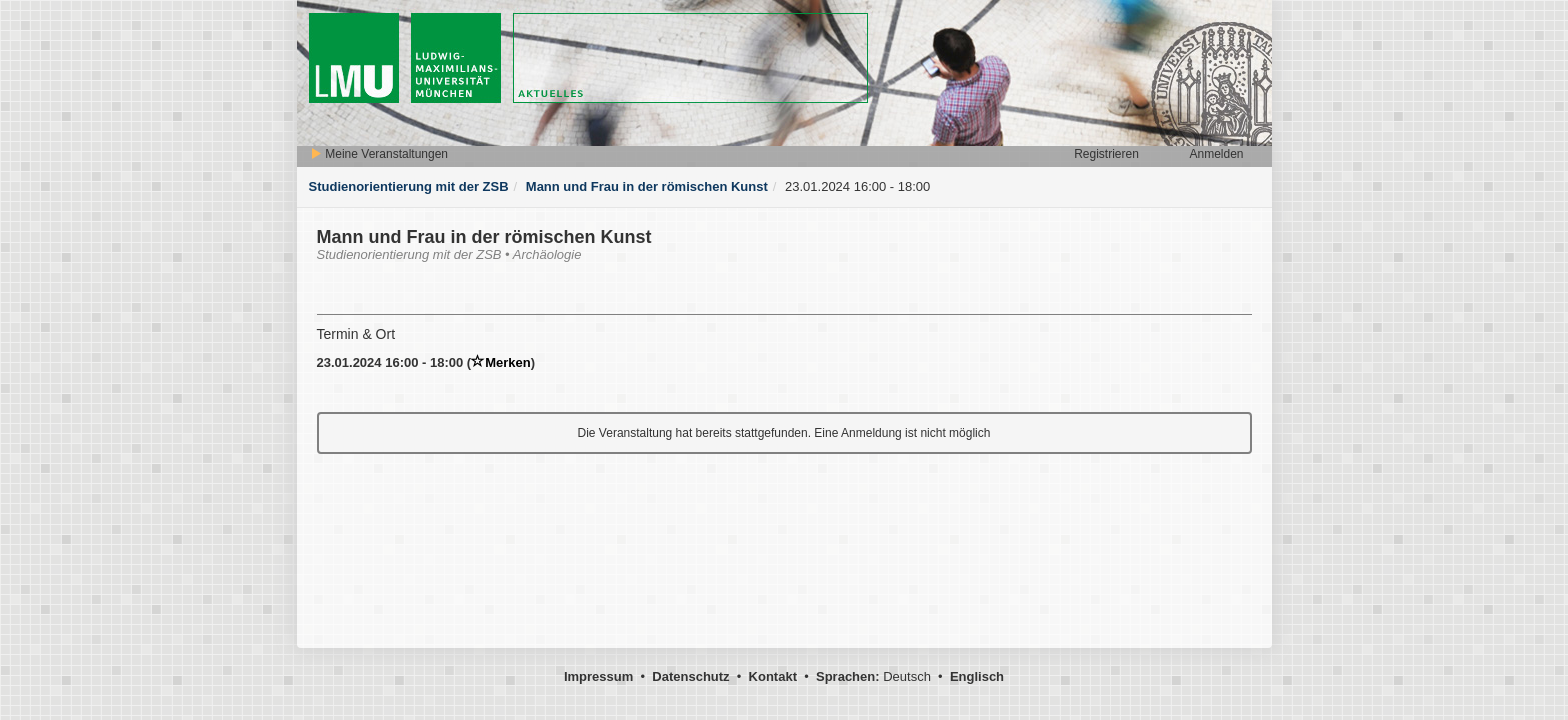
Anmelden (1216, 154)
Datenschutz (690, 676)
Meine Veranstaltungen (379, 154)
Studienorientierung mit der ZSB (409, 186)
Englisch (977, 676)
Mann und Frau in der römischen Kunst (647, 186)
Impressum (598, 676)
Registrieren (1106, 154)
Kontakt (773, 676)
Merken (501, 362)
